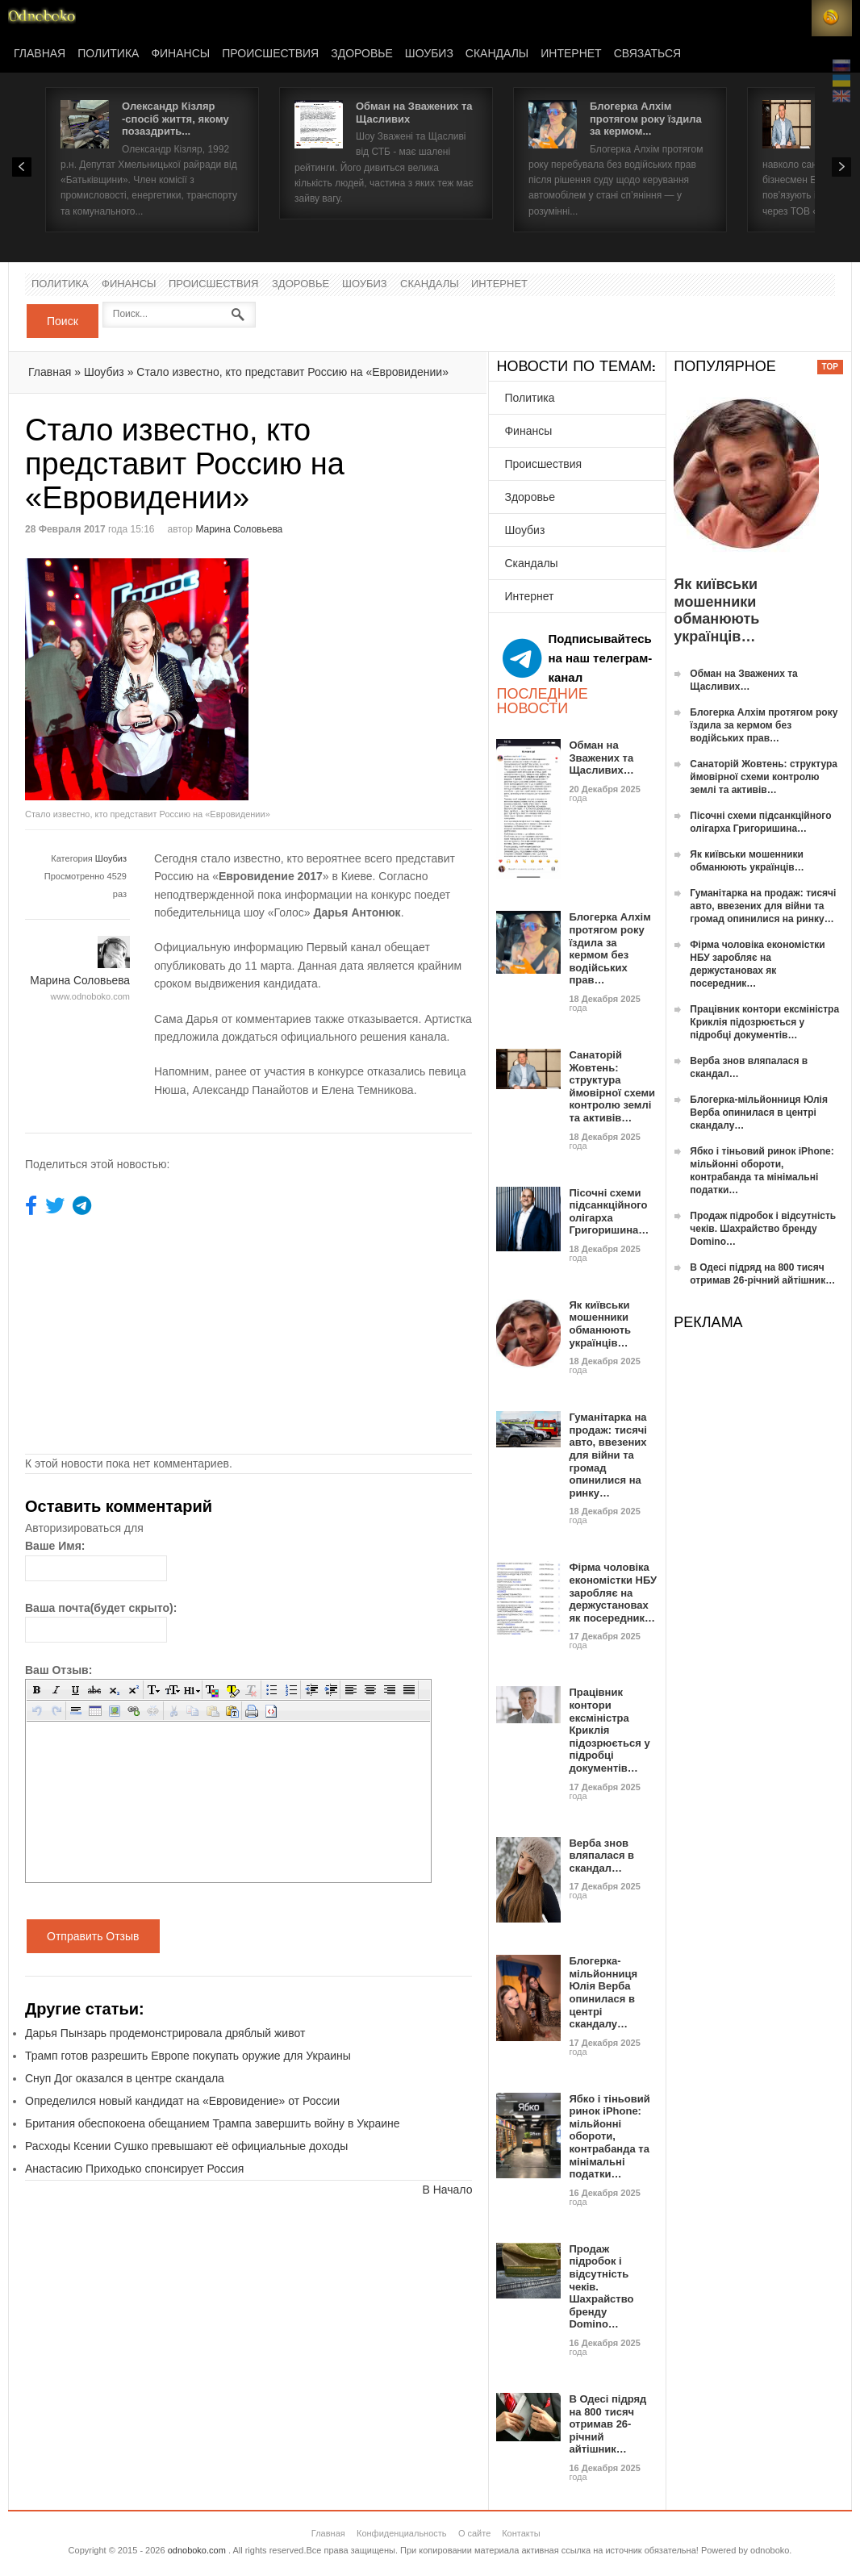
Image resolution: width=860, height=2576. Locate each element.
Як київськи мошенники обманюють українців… (600, 1324)
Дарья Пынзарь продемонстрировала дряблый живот (165, 2033)
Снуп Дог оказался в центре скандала (124, 2078)
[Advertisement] (384, 671)
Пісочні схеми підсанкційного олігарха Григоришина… (609, 1212)
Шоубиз (429, 54)
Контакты (521, 2533)
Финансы (180, 54)
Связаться (647, 54)
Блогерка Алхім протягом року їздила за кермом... (646, 118)
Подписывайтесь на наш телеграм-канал (577, 658)
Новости (42, 18)
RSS (832, 18)
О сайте (474, 2533)
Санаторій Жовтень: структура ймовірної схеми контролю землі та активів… (612, 1086)
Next (841, 167)
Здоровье (362, 54)
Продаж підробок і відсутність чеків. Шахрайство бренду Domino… (763, 1228)
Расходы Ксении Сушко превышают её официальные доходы (186, 2146)
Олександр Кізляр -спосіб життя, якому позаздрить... (175, 118)
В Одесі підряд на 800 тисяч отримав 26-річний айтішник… (607, 2424)
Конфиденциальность (402, 2533)
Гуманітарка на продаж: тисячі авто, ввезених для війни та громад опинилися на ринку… (608, 1455)
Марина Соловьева (238, 529)
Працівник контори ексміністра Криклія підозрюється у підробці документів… (764, 1022)
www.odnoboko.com (90, 996)
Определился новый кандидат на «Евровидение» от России (182, 2100)
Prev (21, 167)
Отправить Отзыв (93, 1936)
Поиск (62, 321)
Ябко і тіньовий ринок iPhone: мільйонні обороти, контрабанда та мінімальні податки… (609, 2137)
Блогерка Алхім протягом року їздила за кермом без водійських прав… (609, 948)
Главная (39, 54)
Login (791, 18)
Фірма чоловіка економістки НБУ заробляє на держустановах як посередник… (613, 1592)
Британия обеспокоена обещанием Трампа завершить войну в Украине (212, 2123)
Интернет (571, 54)
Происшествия (270, 54)
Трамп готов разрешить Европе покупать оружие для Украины (188, 2055)
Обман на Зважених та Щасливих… (601, 757)
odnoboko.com (197, 2550)
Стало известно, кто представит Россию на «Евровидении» (292, 371)
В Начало (447, 2189)
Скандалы (496, 54)
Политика (108, 54)
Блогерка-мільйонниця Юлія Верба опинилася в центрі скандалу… (603, 1992)
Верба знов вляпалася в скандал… (601, 1855)
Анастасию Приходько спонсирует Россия (134, 2168)
